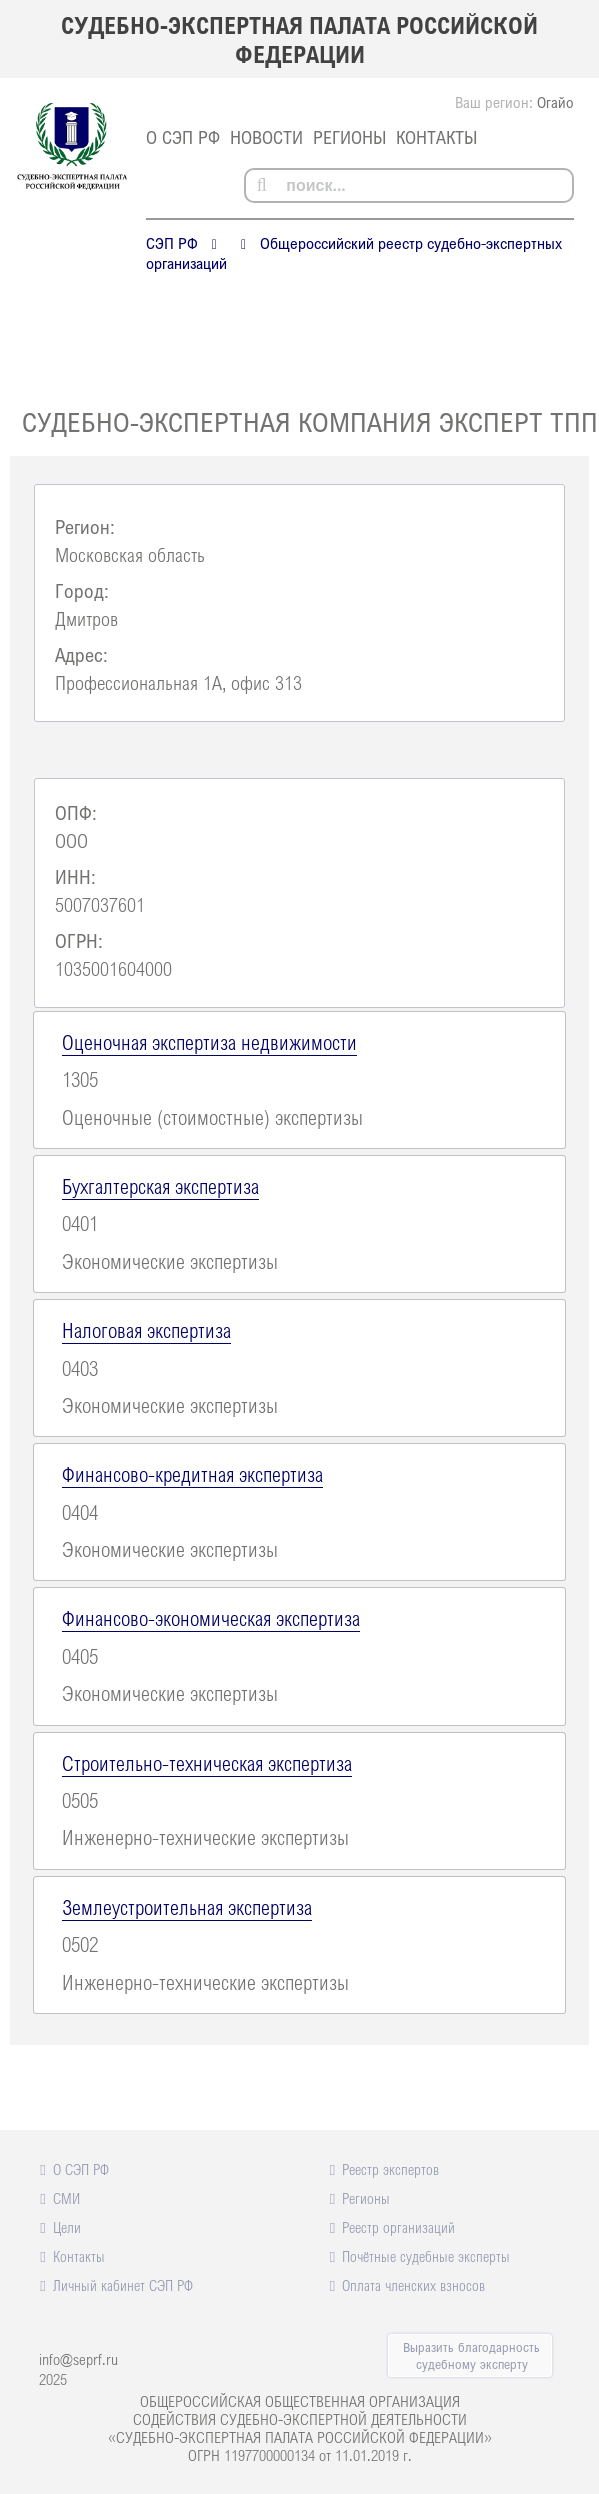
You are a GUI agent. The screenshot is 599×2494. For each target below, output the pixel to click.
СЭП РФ (172, 243)
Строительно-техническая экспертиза (207, 1763)
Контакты (436, 137)
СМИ (66, 2198)
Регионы (349, 137)
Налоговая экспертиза (146, 1330)
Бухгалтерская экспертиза (160, 1186)
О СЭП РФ (183, 137)
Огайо (555, 102)
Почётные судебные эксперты (426, 2256)
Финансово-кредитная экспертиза (192, 1474)
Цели (67, 2227)
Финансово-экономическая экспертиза (211, 1618)
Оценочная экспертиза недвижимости (209, 1042)
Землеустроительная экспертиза (187, 1907)
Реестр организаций (398, 2227)
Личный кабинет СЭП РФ (123, 2285)
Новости (266, 137)
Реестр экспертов (390, 2169)
